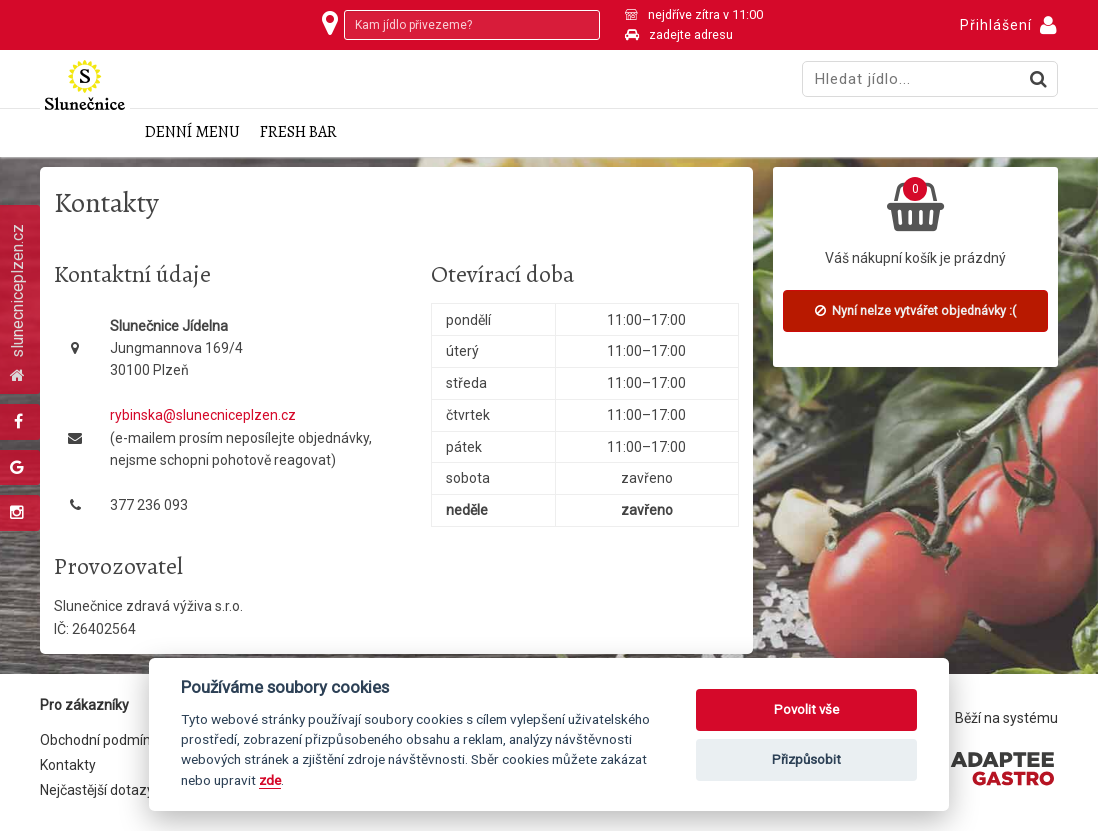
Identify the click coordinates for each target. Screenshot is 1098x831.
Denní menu (192, 132)
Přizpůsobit (806, 759)
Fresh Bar (298, 132)
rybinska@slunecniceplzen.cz (203, 415)
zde (270, 780)
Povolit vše (806, 709)
